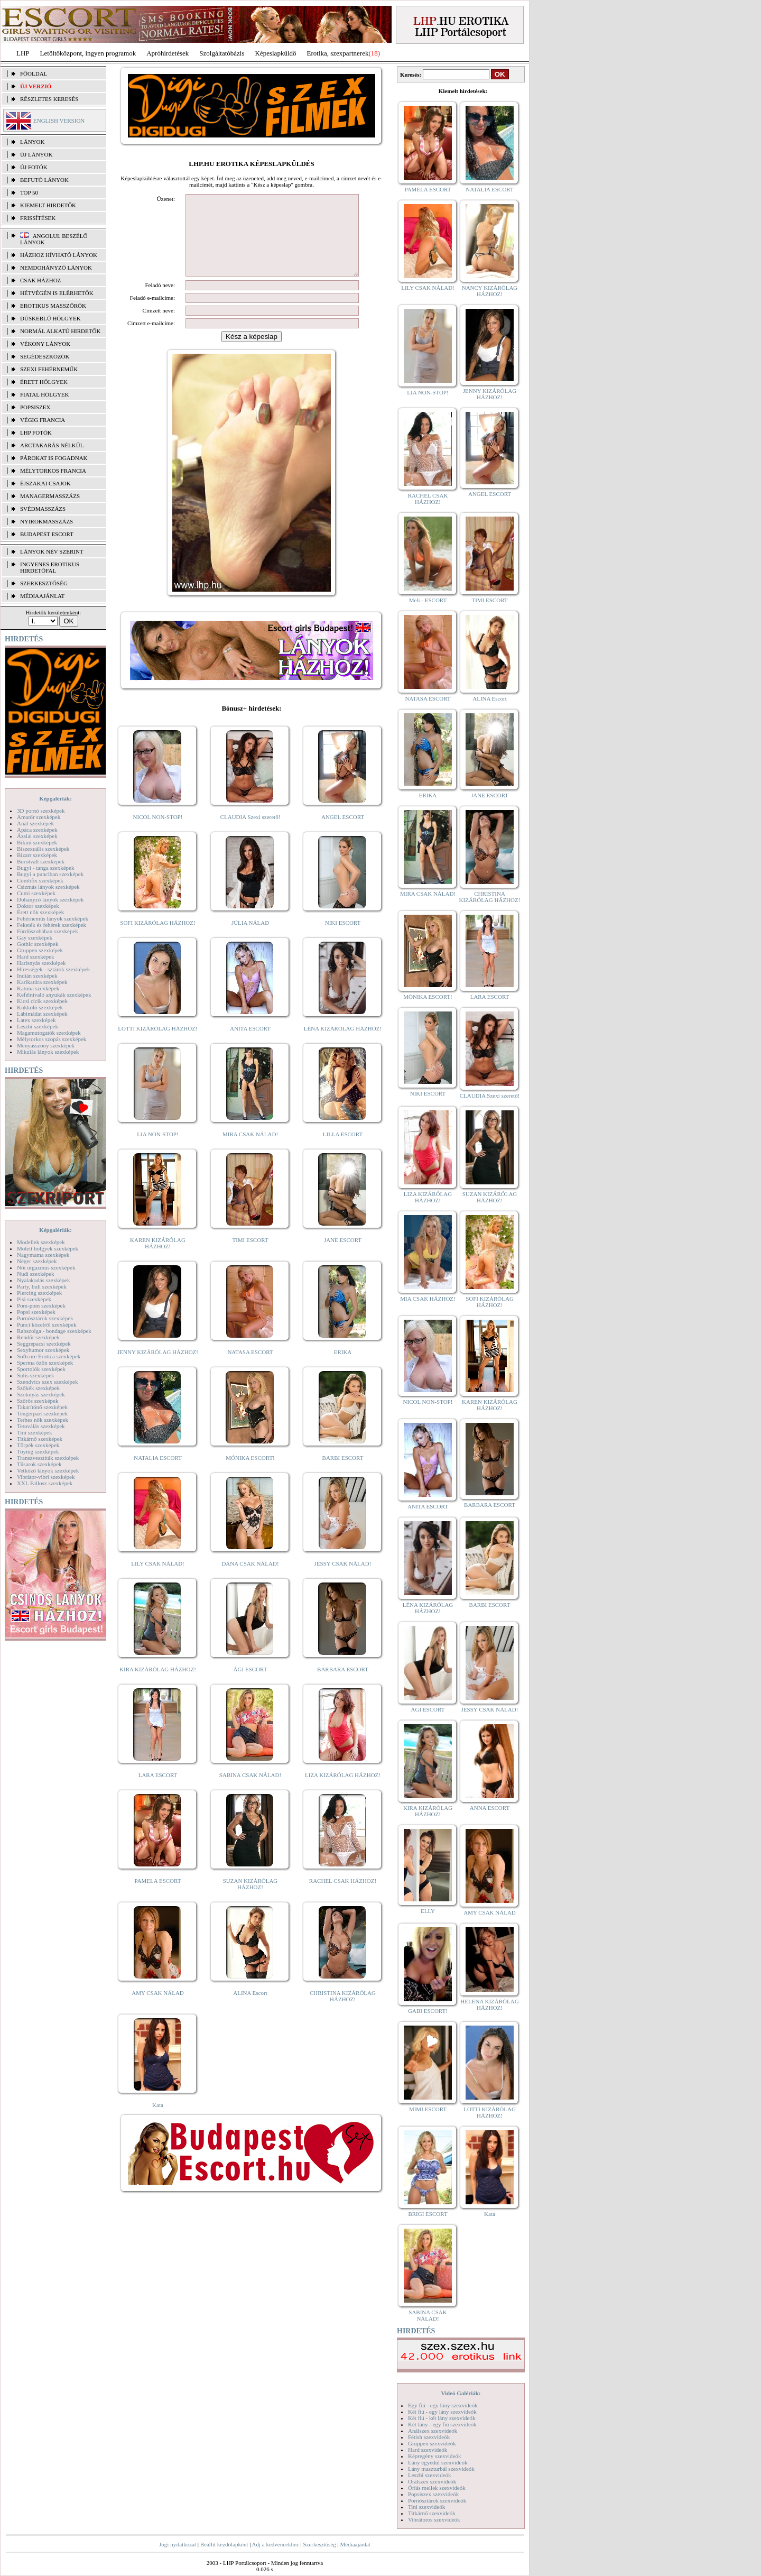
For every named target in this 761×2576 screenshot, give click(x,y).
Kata (157, 2121)
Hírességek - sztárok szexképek (53, 969)
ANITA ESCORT (250, 1044)
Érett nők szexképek (40, 912)
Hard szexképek (35, 956)
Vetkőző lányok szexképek (48, 1470)
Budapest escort (46, 534)
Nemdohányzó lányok (56, 267)
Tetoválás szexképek (41, 1426)
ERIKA (343, 1368)
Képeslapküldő (275, 53)
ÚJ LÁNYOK (36, 154)
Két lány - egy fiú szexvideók (442, 2424)
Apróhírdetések (167, 53)
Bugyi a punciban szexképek (50, 874)
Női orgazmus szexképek (46, 1267)
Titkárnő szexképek (39, 1439)
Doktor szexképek (38, 906)
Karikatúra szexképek (42, 982)
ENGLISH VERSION (59, 120)
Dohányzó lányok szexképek (50, 899)
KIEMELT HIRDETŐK (48, 205)
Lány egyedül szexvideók (437, 2462)
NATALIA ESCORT (157, 1473)
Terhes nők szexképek (42, 1419)
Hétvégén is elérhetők (57, 293)
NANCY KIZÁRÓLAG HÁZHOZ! (490, 290)
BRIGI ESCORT (427, 2214)
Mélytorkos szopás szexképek (51, 1039)
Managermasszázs (50, 496)
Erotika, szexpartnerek (338, 53)
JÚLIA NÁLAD (250, 938)
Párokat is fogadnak (54, 458)
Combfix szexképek (40, 880)
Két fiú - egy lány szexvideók (442, 2411)
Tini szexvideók (426, 2507)
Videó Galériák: (460, 2393)
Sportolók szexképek (41, 1369)
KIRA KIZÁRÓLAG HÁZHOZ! (157, 1685)
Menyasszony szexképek (46, 1045)
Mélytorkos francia (53, 470)
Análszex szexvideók (432, 2430)
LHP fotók (36, 432)
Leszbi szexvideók (429, 2475)
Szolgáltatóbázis (221, 53)
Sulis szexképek (35, 1375)
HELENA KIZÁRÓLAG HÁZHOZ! (489, 2004)
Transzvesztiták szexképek (48, 1458)
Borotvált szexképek (40, 861)
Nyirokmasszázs (46, 521)
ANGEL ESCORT (342, 833)
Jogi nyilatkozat (177, 2544)
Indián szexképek (37, 975)
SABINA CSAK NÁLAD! (250, 1791)
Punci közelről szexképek (46, 1324)
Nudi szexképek (35, 1274)
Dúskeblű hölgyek (50, 318)
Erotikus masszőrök (53, 305)
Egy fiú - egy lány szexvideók (443, 2405)
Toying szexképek (38, 1451)
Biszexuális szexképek (43, 848)
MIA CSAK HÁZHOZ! (428, 1298)
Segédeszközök (45, 356)
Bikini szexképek (37, 842)
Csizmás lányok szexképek (48, 887)
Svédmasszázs (43, 508)
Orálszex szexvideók (432, 2481)
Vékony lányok (45, 344)
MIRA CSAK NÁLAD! (250, 1150)
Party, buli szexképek (42, 1286)
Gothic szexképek (38, 944)
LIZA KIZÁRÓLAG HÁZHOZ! (342, 1791)
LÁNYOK (32, 142)
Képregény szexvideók (434, 2456)
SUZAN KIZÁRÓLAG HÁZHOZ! (250, 1899)
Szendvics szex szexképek (47, 1381)
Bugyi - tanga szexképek (45, 867)
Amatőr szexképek (38, 817)
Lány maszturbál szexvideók (441, 2468)
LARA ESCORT (158, 1791)
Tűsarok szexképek (39, 1464)
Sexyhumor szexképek (43, 1350)
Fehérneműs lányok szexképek (52, 918)
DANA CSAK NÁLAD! (250, 1579)
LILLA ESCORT (343, 1150)
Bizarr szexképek (37, 855)
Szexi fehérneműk (49, 369)
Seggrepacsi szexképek (44, 1343)
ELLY (428, 1911)
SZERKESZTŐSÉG (44, 583)
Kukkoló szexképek (40, 1007)
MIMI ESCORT (428, 2109)
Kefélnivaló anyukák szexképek (54, 994)
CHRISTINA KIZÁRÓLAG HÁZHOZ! (343, 2011)
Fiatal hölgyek (44, 394)
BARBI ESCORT (343, 1473)
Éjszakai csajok (45, 483)
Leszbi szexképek (37, 1026)
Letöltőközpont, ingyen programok (88, 53)
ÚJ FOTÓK (34, 167)
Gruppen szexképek (40, 950)
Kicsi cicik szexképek (42, 1001)
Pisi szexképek (34, 1299)
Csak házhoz (40, 280)
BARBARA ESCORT (342, 1685)
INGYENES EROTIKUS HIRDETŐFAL (49, 567)
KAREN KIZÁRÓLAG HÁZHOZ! (157, 1259)
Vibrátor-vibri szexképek (46, 1477)
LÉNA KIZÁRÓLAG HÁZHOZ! (343, 1044)
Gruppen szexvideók (432, 2443)
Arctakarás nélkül (51, 445)
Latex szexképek (36, 1020)
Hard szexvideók (427, 2449)
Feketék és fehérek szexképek (51, 925)
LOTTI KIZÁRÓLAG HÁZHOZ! (157, 1044)
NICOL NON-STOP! (158, 833)
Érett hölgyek (44, 382)
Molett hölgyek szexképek (47, 1248)
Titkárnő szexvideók (432, 2513)
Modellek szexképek (41, 1242)
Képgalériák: (55, 798)
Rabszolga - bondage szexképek (54, 1331)
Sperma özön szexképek (45, 1362)
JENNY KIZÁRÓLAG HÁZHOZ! (157, 1368)
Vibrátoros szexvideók (434, 2519)
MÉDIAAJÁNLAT (42, 596)
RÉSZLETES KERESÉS (49, 99)
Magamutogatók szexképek (49, 1032)
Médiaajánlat (355, 2544)
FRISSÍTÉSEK (37, 218)
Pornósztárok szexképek (45, 1318)
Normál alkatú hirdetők (60, 331)
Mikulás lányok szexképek (48, 1051)
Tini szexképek (34, 1432)
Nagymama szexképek (43, 1255)
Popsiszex (35, 407)
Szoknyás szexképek (41, 1394)
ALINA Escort (250, 2008)
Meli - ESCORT (428, 600)
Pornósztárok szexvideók (437, 2500)
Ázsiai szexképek (37, 836)
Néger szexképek (37, 1261)
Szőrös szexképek (38, 1400)
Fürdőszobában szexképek (47, 931)
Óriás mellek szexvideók (437, 2488)
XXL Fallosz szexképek (44, 1483)
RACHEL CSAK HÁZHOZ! (342, 1896)
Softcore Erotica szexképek (48, 1356)
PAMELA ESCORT (158, 1896)
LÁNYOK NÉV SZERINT (51, 551)
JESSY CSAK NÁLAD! (343, 1579)
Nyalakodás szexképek (43, 1280)
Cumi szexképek (36, 893)
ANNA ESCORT (489, 1808)
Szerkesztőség (319, 2544)
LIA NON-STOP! (157, 1150)
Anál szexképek (35, 823)
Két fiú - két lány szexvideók (441, 2418)
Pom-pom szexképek (41, 1305)
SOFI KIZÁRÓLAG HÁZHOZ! (157, 938)
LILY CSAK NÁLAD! (157, 1579)
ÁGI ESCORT (250, 1685)
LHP (23, 53)
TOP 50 (29, 192)
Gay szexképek (34, 937)
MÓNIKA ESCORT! (250, 1473)
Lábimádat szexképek (42, 1013)
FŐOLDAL (33, 73)
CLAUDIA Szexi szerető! (250, 833)
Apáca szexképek (37, 829)
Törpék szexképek (38, 1445)
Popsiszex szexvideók (433, 2494)
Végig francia (42, 420)
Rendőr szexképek (38, 1337)
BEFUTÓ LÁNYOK (44, 180)
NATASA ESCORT (250, 1368)
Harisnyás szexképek (41, 963)
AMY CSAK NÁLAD (158, 2008)
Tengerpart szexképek (42, 1413)
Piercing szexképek (39, 1293)
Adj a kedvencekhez (275, 2544)
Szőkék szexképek (38, 1388)
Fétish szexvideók (429, 2437)
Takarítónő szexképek (42, 1407)
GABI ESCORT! (428, 2011)
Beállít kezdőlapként (224, 2544)
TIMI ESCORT (250, 1256)
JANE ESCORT (342, 1256)
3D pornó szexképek (40, 810)
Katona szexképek (38, 988)
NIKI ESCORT (342, 938)
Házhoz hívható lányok (58, 255)
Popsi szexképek (36, 1312)
